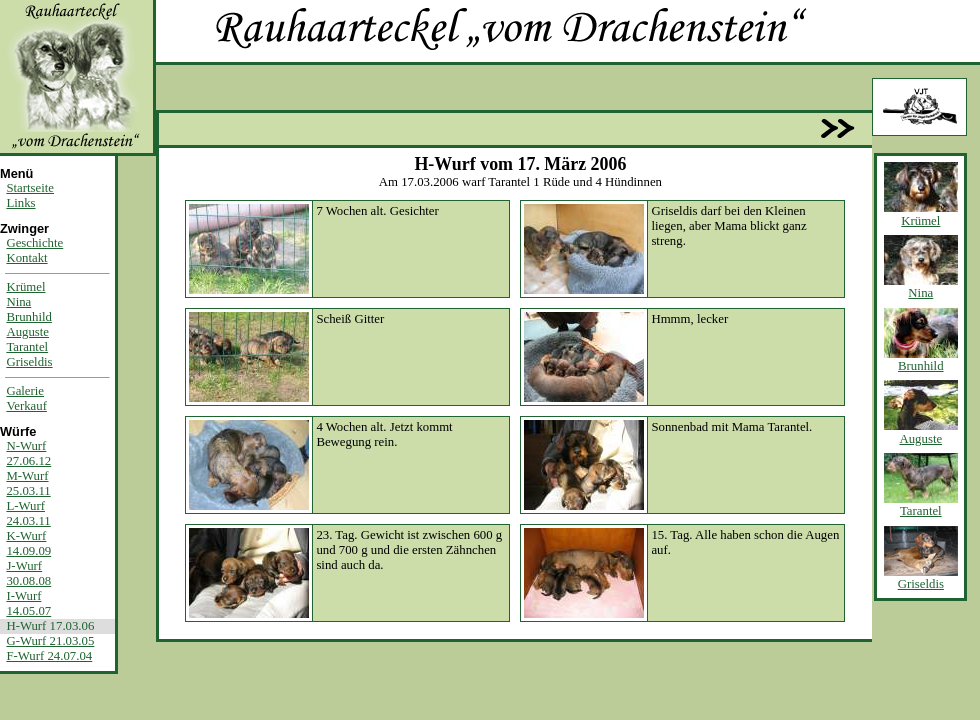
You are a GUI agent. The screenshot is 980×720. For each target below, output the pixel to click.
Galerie (25, 391)
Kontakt (26, 258)
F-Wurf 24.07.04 (49, 656)
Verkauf (26, 406)
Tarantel (27, 347)
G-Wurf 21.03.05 (50, 641)
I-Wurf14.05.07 (28, 603)
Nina (18, 302)
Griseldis (29, 362)
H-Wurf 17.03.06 (50, 626)
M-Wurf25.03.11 (28, 483)
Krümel (25, 287)
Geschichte (34, 243)
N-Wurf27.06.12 (28, 453)
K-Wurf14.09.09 (28, 543)
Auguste (27, 332)
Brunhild (29, 317)
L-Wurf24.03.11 (28, 513)
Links (20, 203)
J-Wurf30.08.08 (28, 573)
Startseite (30, 188)
